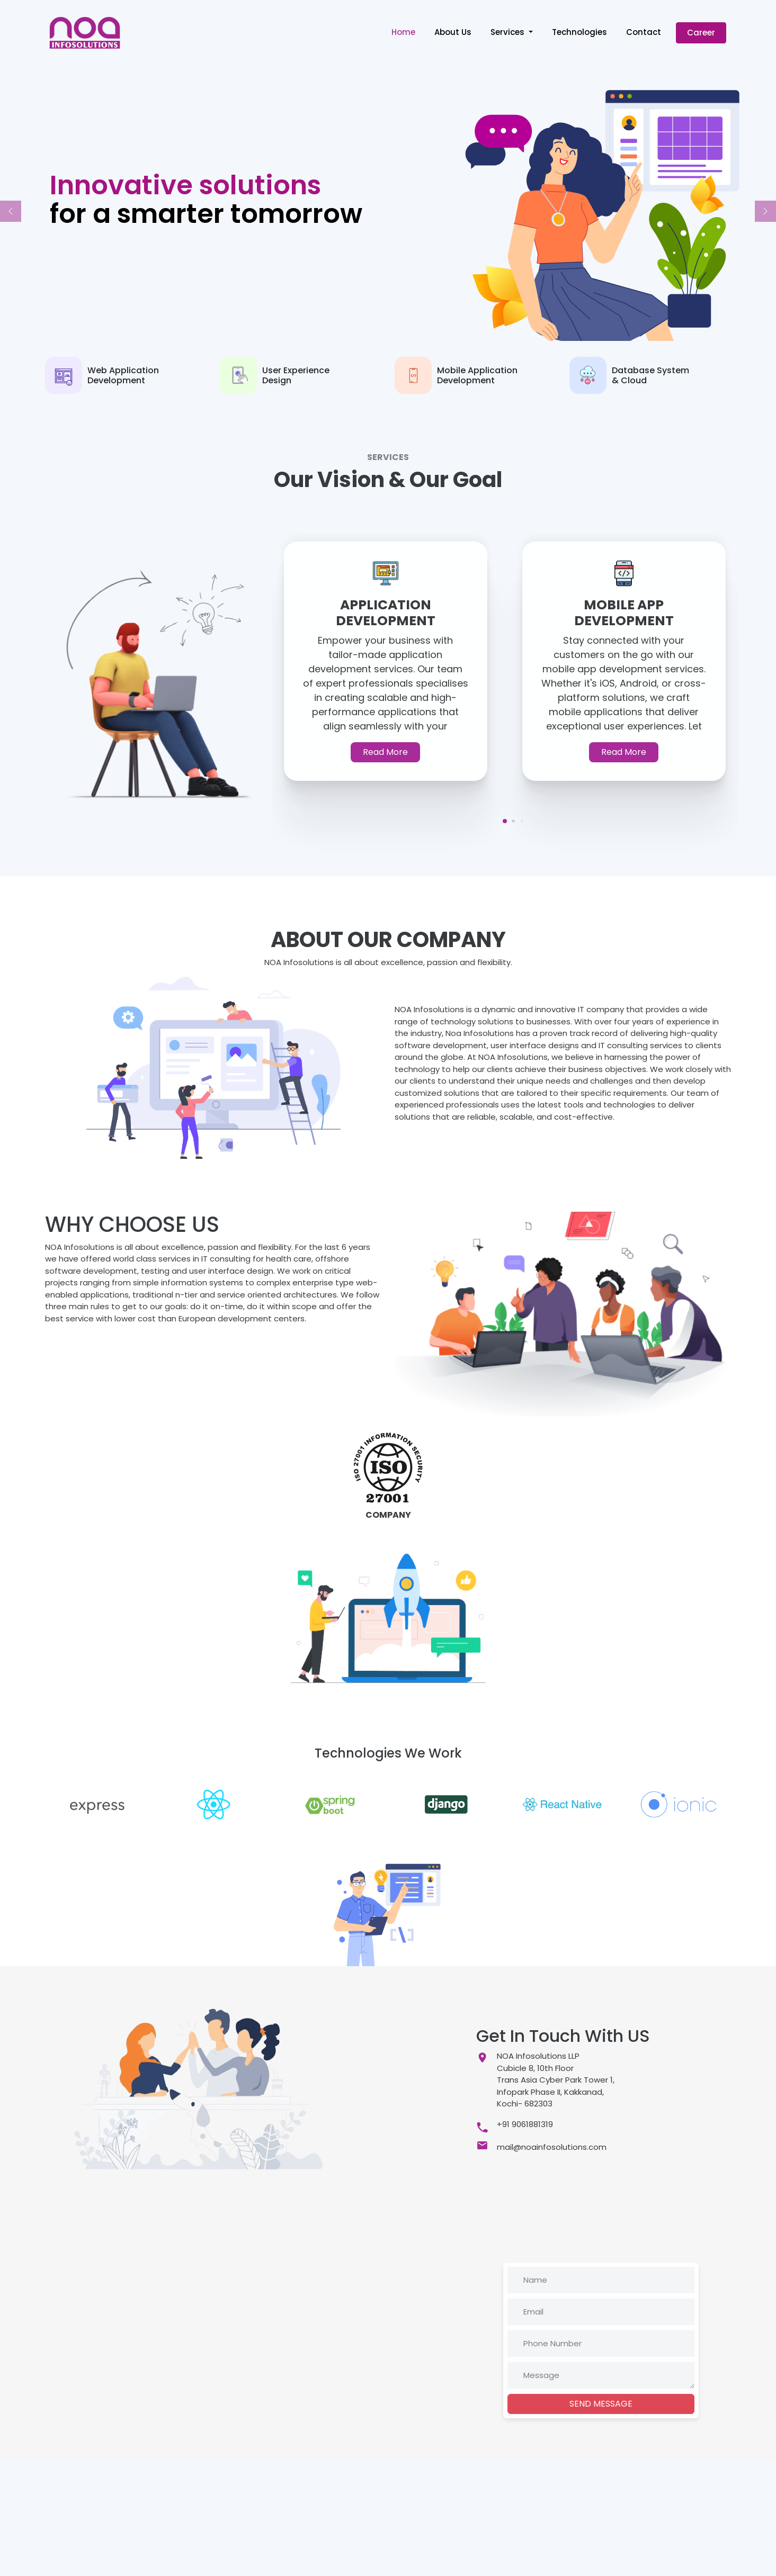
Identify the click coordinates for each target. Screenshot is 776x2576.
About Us (452, 32)
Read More (385, 752)
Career (701, 32)
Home (403, 32)
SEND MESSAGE (600, 2404)
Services (508, 32)
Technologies (579, 32)
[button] (10, 211)
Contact (643, 32)
